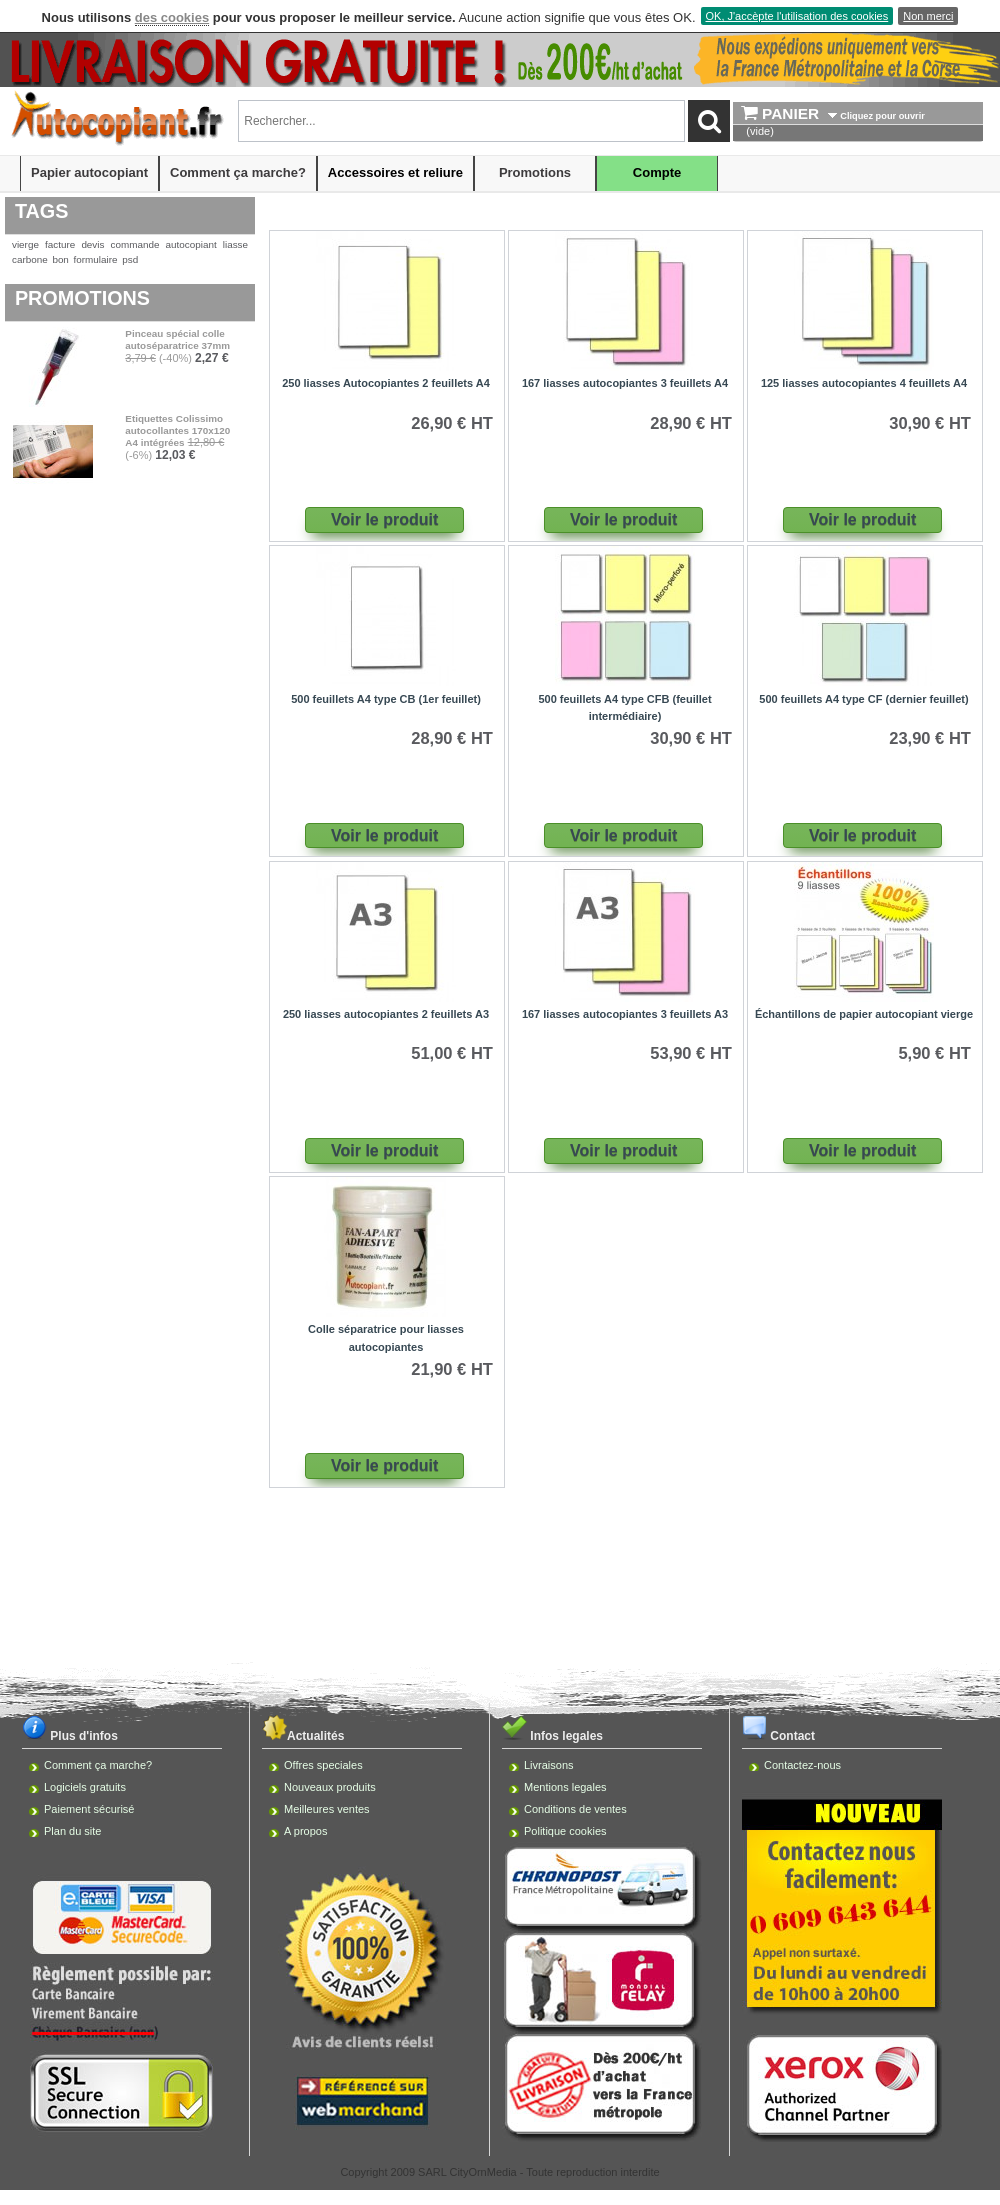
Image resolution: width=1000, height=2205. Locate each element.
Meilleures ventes (327, 1809)
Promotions (535, 172)
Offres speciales (323, 1765)
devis (92, 244)
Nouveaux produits (330, 1787)
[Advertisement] (500, 1557)
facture (60, 244)
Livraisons (549, 1765)
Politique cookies (565, 1831)
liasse (235, 244)
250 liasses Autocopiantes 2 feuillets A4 (386, 383)
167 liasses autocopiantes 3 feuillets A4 (625, 383)
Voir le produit (384, 519)
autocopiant (191, 244)
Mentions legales (565, 1787)
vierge (25, 244)
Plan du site (72, 1831)
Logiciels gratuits (85, 1787)
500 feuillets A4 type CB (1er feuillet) (386, 699)
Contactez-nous (802, 1765)
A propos (305, 1831)
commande (135, 244)
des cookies (172, 17)
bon (60, 259)
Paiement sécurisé (89, 1809)
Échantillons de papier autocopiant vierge (864, 1014)
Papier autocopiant (89, 172)
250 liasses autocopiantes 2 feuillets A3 (386, 1014)
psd (130, 259)
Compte (657, 172)
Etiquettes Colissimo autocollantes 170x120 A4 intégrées (177, 430)
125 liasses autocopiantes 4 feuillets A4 (864, 383)
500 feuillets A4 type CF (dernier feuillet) (863, 699)
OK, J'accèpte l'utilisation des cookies (797, 16)
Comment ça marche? (238, 172)
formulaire (96, 259)
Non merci (928, 16)
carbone (30, 259)
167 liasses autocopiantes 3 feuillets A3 (625, 1014)
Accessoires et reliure (395, 172)
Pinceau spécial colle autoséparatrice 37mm (177, 339)
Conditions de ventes (575, 1809)
